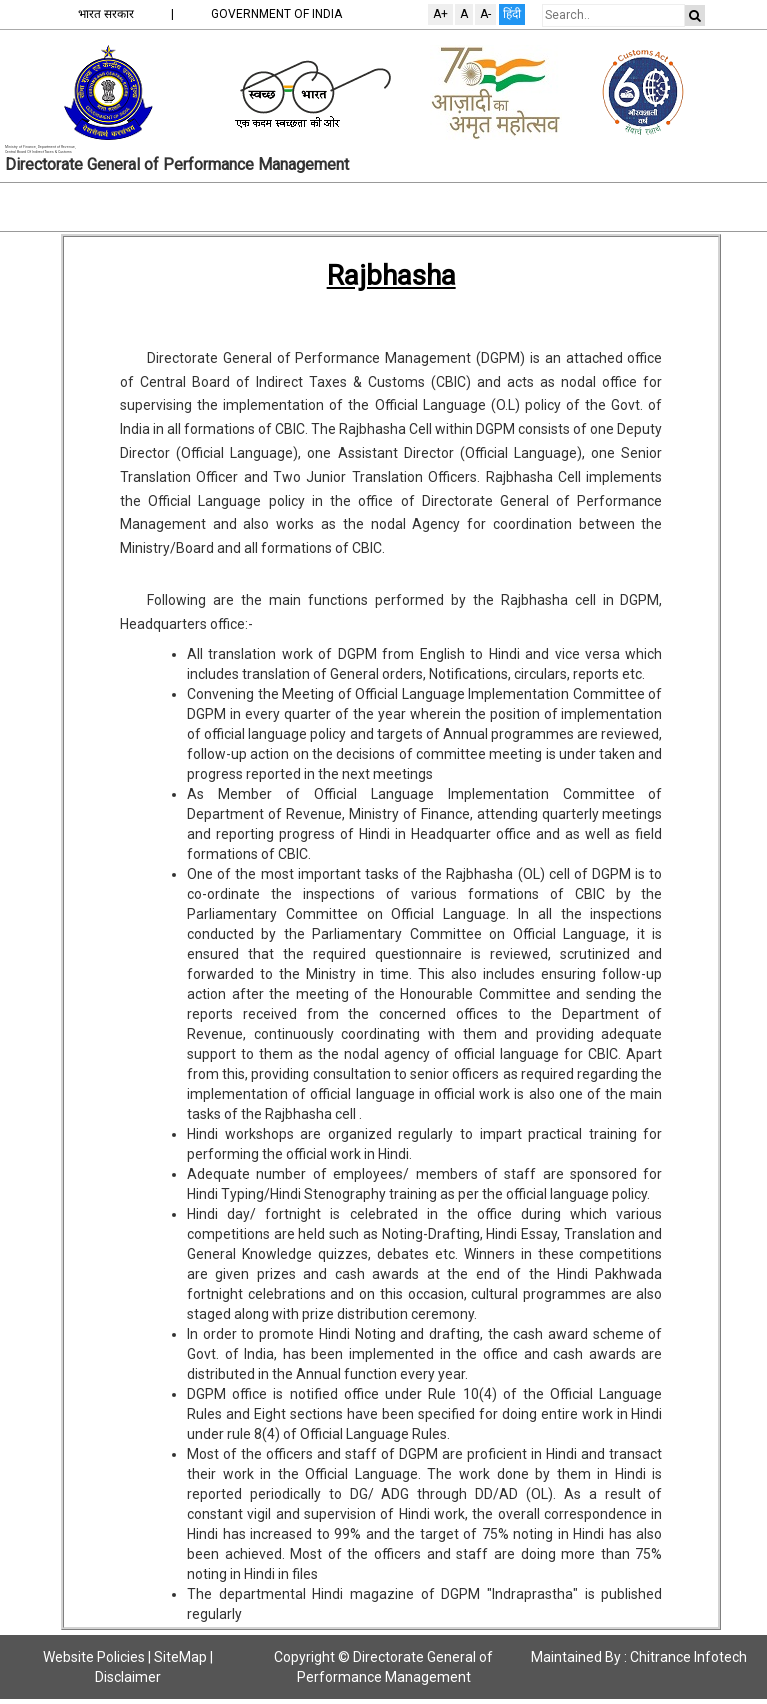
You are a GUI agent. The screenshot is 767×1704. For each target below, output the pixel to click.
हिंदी (512, 14)
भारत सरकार (106, 14)
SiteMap (180, 1657)
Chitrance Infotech (688, 1657)
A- (485, 14)
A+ (440, 14)
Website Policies (94, 1657)
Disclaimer (128, 1677)
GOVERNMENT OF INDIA (276, 14)
